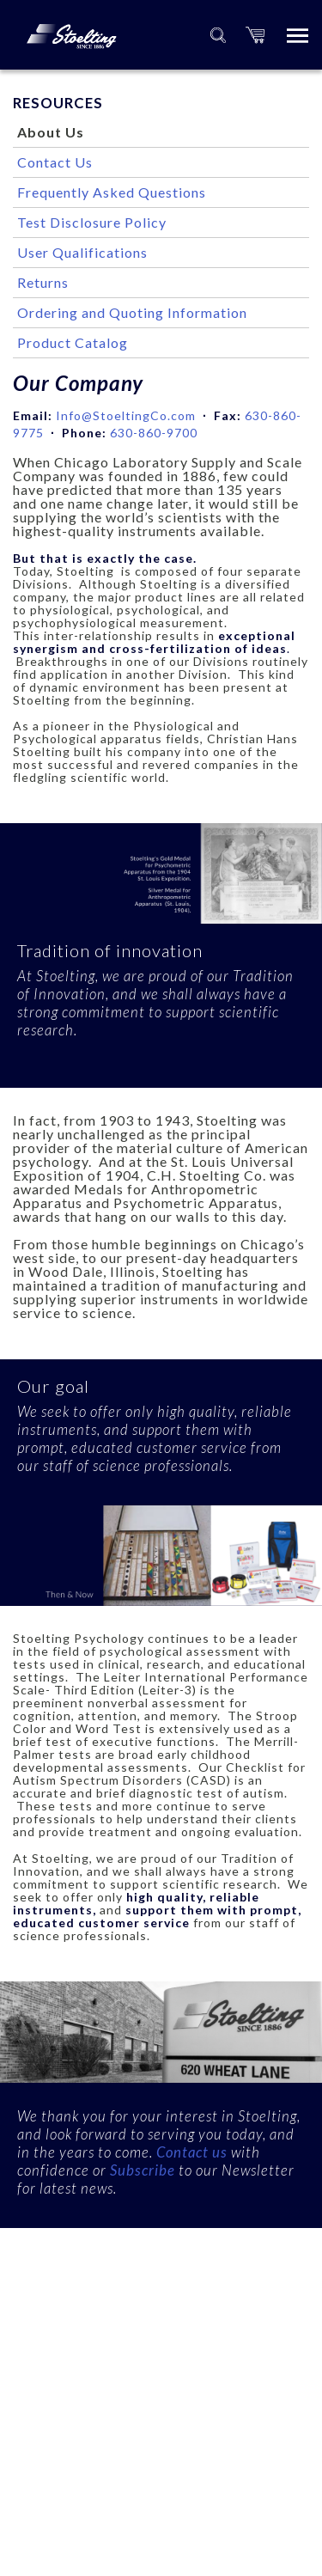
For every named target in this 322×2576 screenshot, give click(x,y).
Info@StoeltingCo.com (126, 415)
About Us (50, 132)
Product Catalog (72, 342)
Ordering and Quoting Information (132, 312)
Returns (43, 282)
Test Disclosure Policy (92, 222)
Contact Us (55, 162)
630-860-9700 (153, 432)
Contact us (192, 2152)
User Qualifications (82, 252)
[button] (255, 35)
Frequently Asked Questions (111, 192)
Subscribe (144, 2170)
